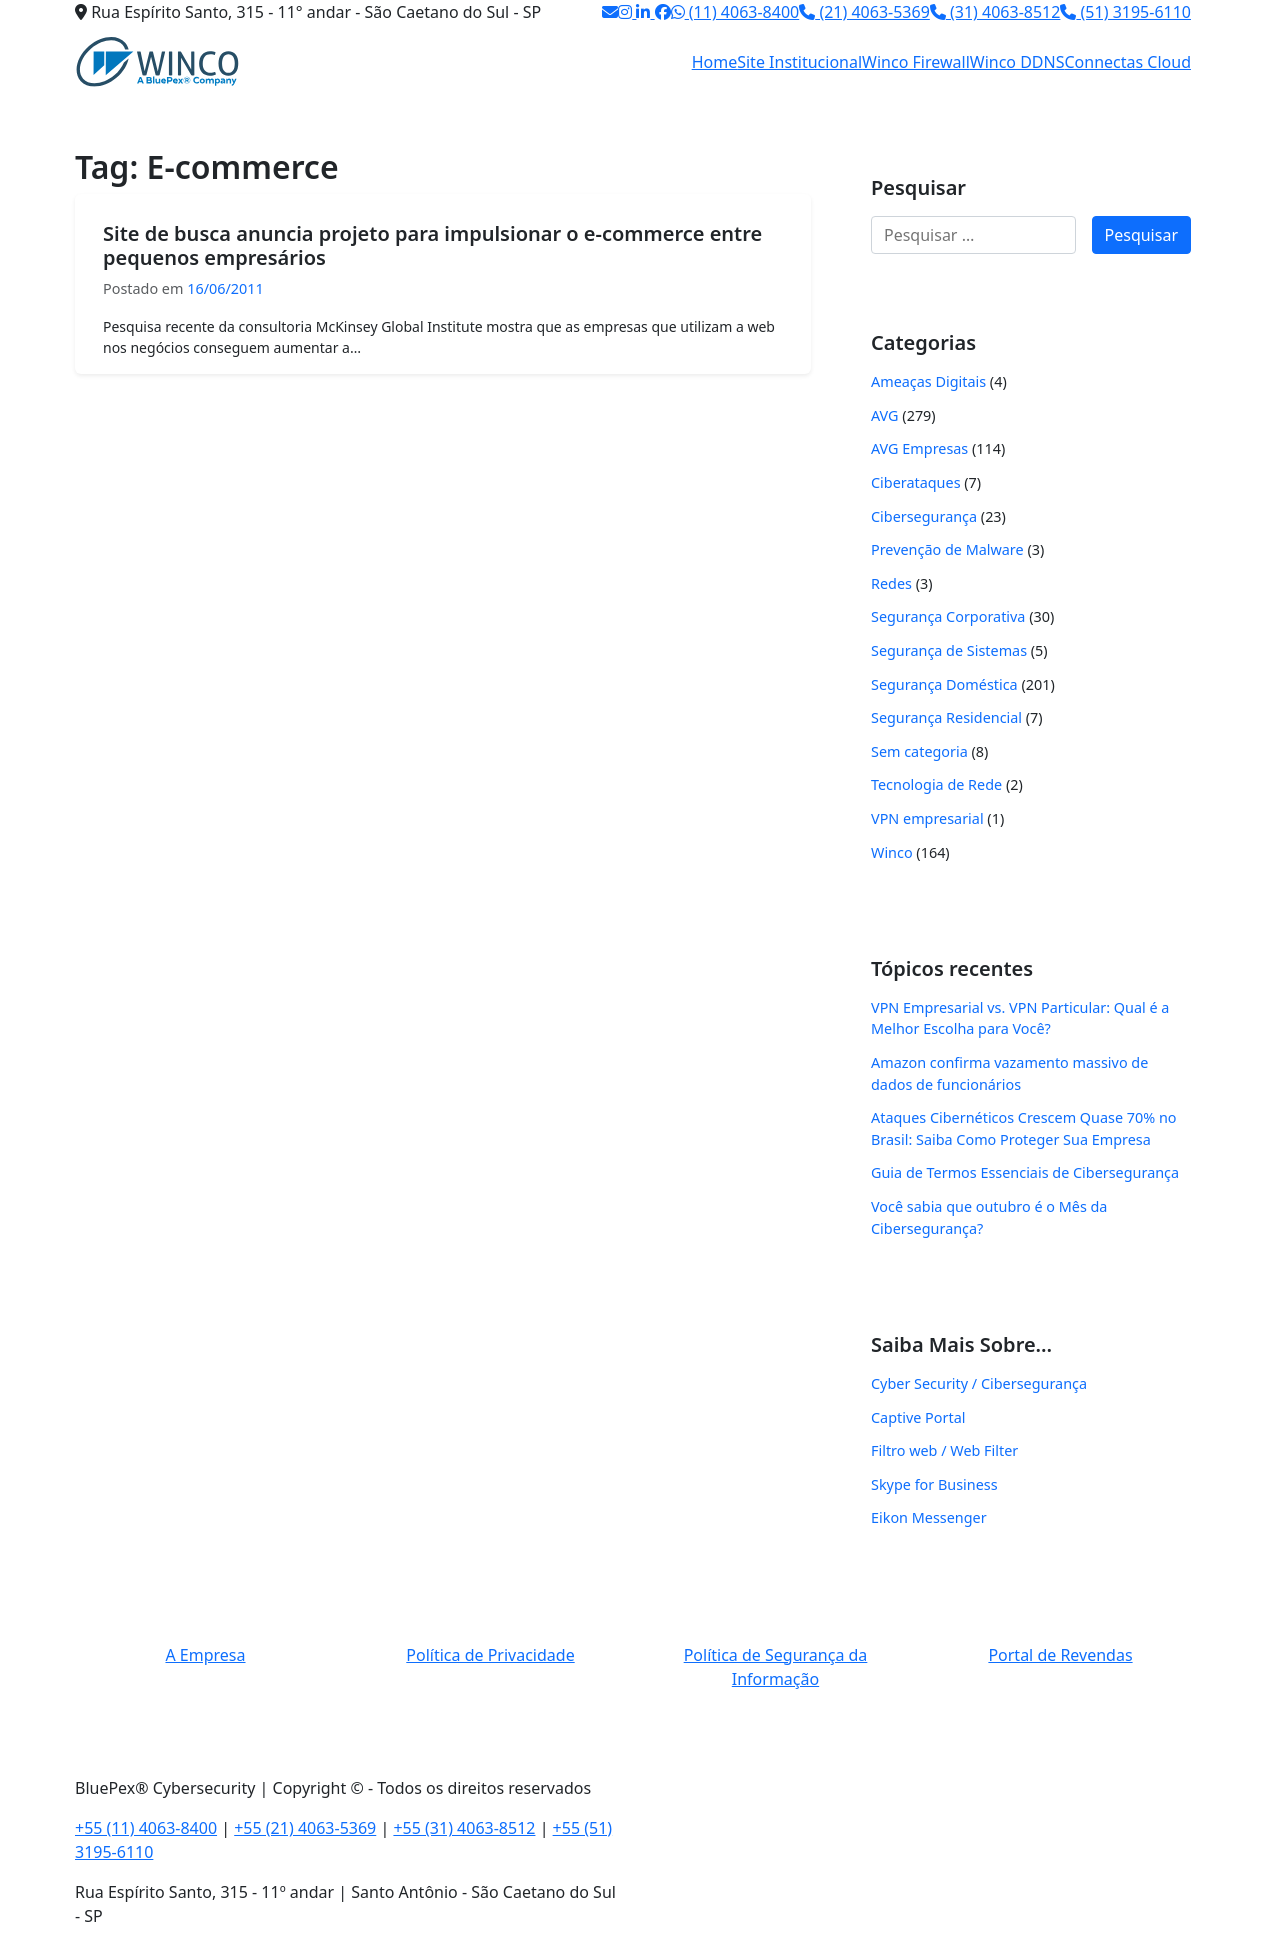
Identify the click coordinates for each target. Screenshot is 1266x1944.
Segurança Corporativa (948, 616)
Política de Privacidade (490, 1655)
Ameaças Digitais (928, 381)
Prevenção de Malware (947, 549)
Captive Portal (918, 1417)
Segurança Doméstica (944, 684)
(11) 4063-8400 (735, 12)
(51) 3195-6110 (1125, 12)
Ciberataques (916, 482)
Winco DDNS (1017, 62)
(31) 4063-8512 (995, 12)
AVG (885, 415)
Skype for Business (934, 1484)
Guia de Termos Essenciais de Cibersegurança (1025, 1172)
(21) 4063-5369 (864, 12)
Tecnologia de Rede (936, 784)
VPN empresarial (927, 818)
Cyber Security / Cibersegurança (979, 1383)
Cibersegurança (924, 516)
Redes (891, 583)
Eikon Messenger (929, 1517)
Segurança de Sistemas (949, 650)
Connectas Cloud (1128, 62)
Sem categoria (919, 751)
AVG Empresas (919, 448)
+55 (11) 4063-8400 (146, 1828)
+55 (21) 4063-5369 (305, 1828)
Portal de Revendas (1060, 1655)
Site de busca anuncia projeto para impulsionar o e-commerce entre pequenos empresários (432, 245)
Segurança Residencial (946, 717)
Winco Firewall (916, 62)
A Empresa (205, 1655)
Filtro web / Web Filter (944, 1450)
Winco (892, 852)
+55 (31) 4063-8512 (464, 1828)
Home (715, 62)
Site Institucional (799, 62)
